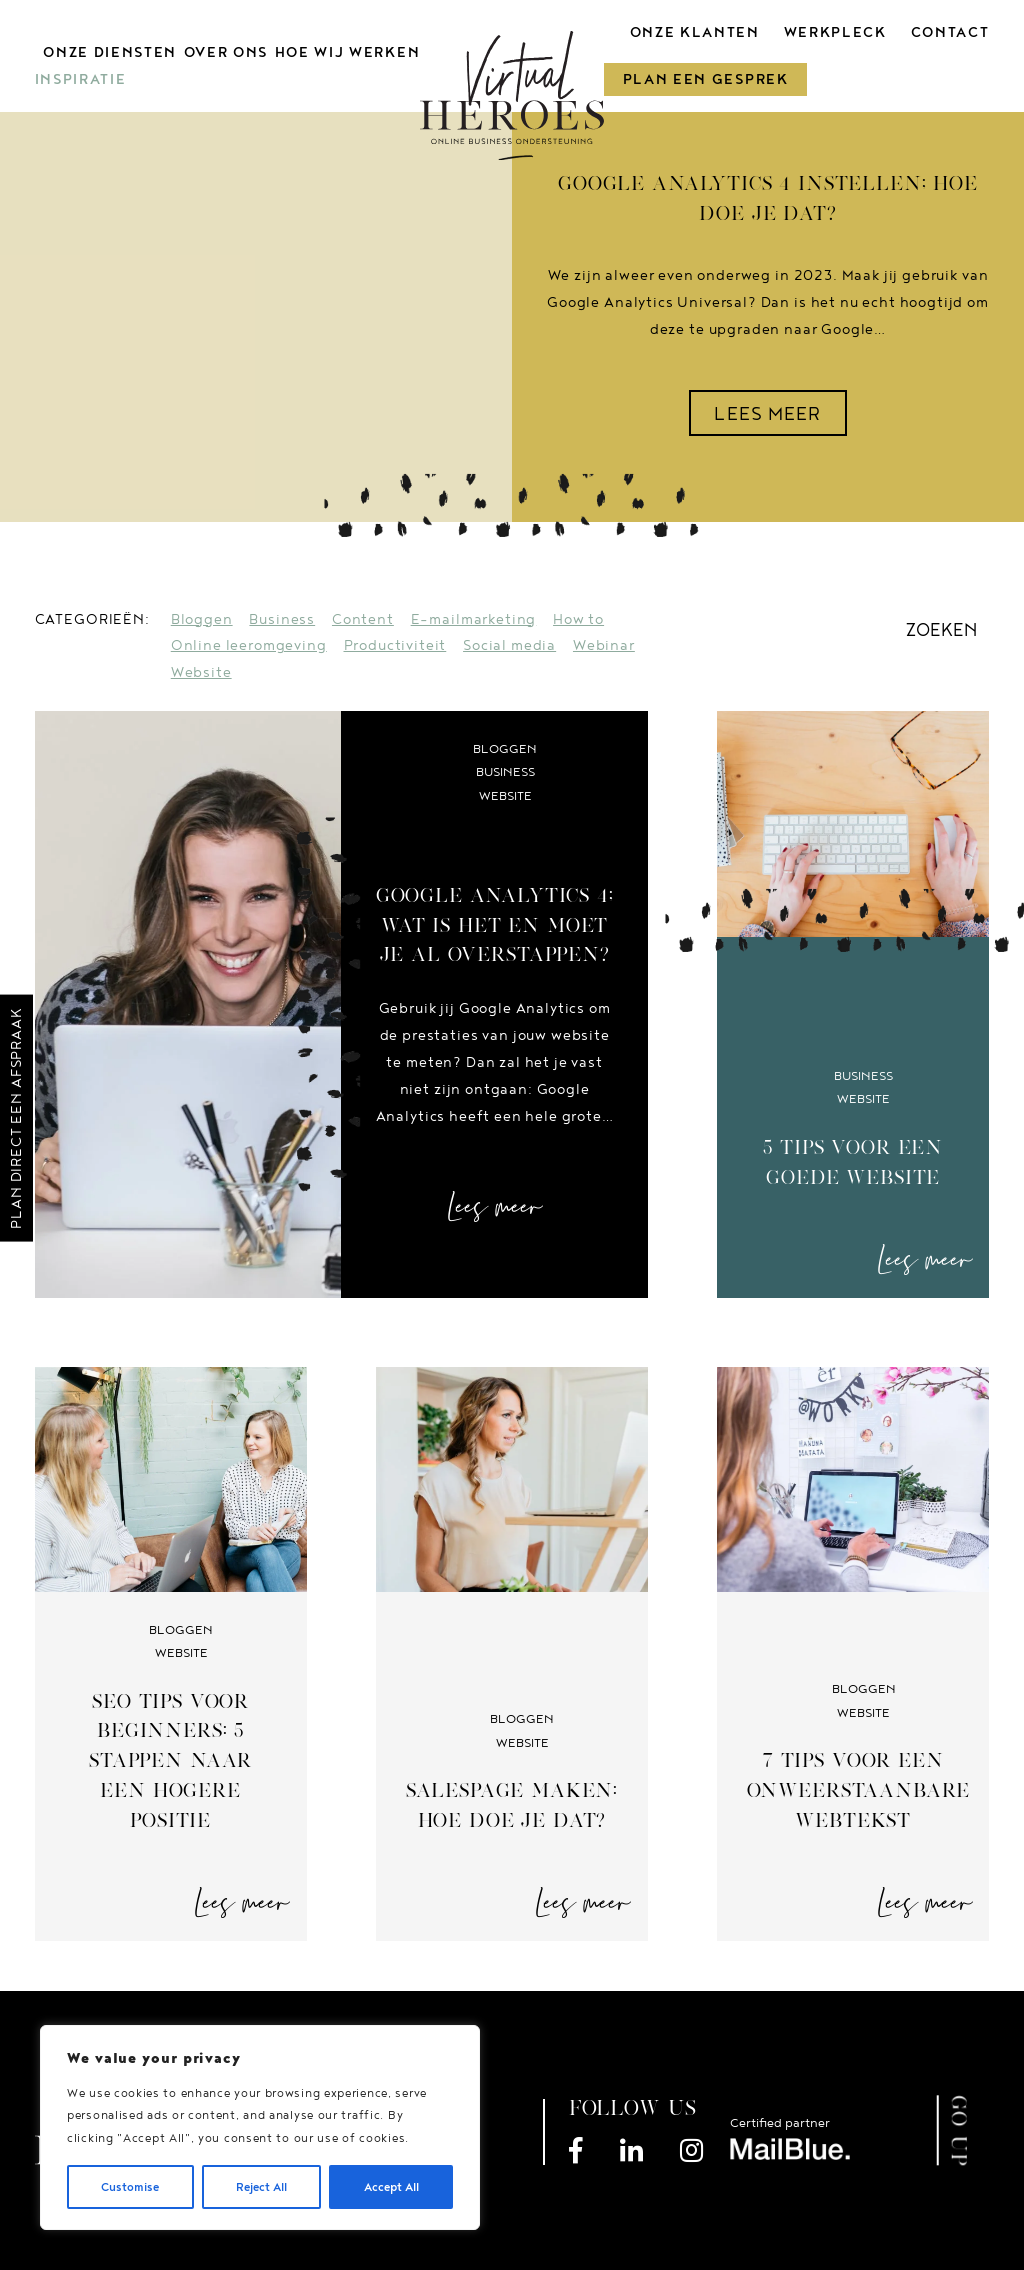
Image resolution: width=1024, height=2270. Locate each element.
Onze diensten (110, 52)
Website (201, 671)
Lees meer (495, 1207)
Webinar (604, 644)
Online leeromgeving (249, 644)
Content (363, 618)
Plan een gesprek (706, 79)
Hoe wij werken (347, 52)
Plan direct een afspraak (15, 1118)
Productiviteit (395, 644)
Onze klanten (695, 32)
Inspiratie (81, 79)
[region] (260, 2127)
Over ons (225, 52)
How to (578, 618)
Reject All (261, 2186)
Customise (130, 2186)
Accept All (391, 2186)
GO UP (959, 2131)
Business (282, 618)
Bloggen (202, 618)
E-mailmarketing (474, 618)
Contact (949, 32)
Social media (509, 644)
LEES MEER (767, 413)
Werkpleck (835, 32)
